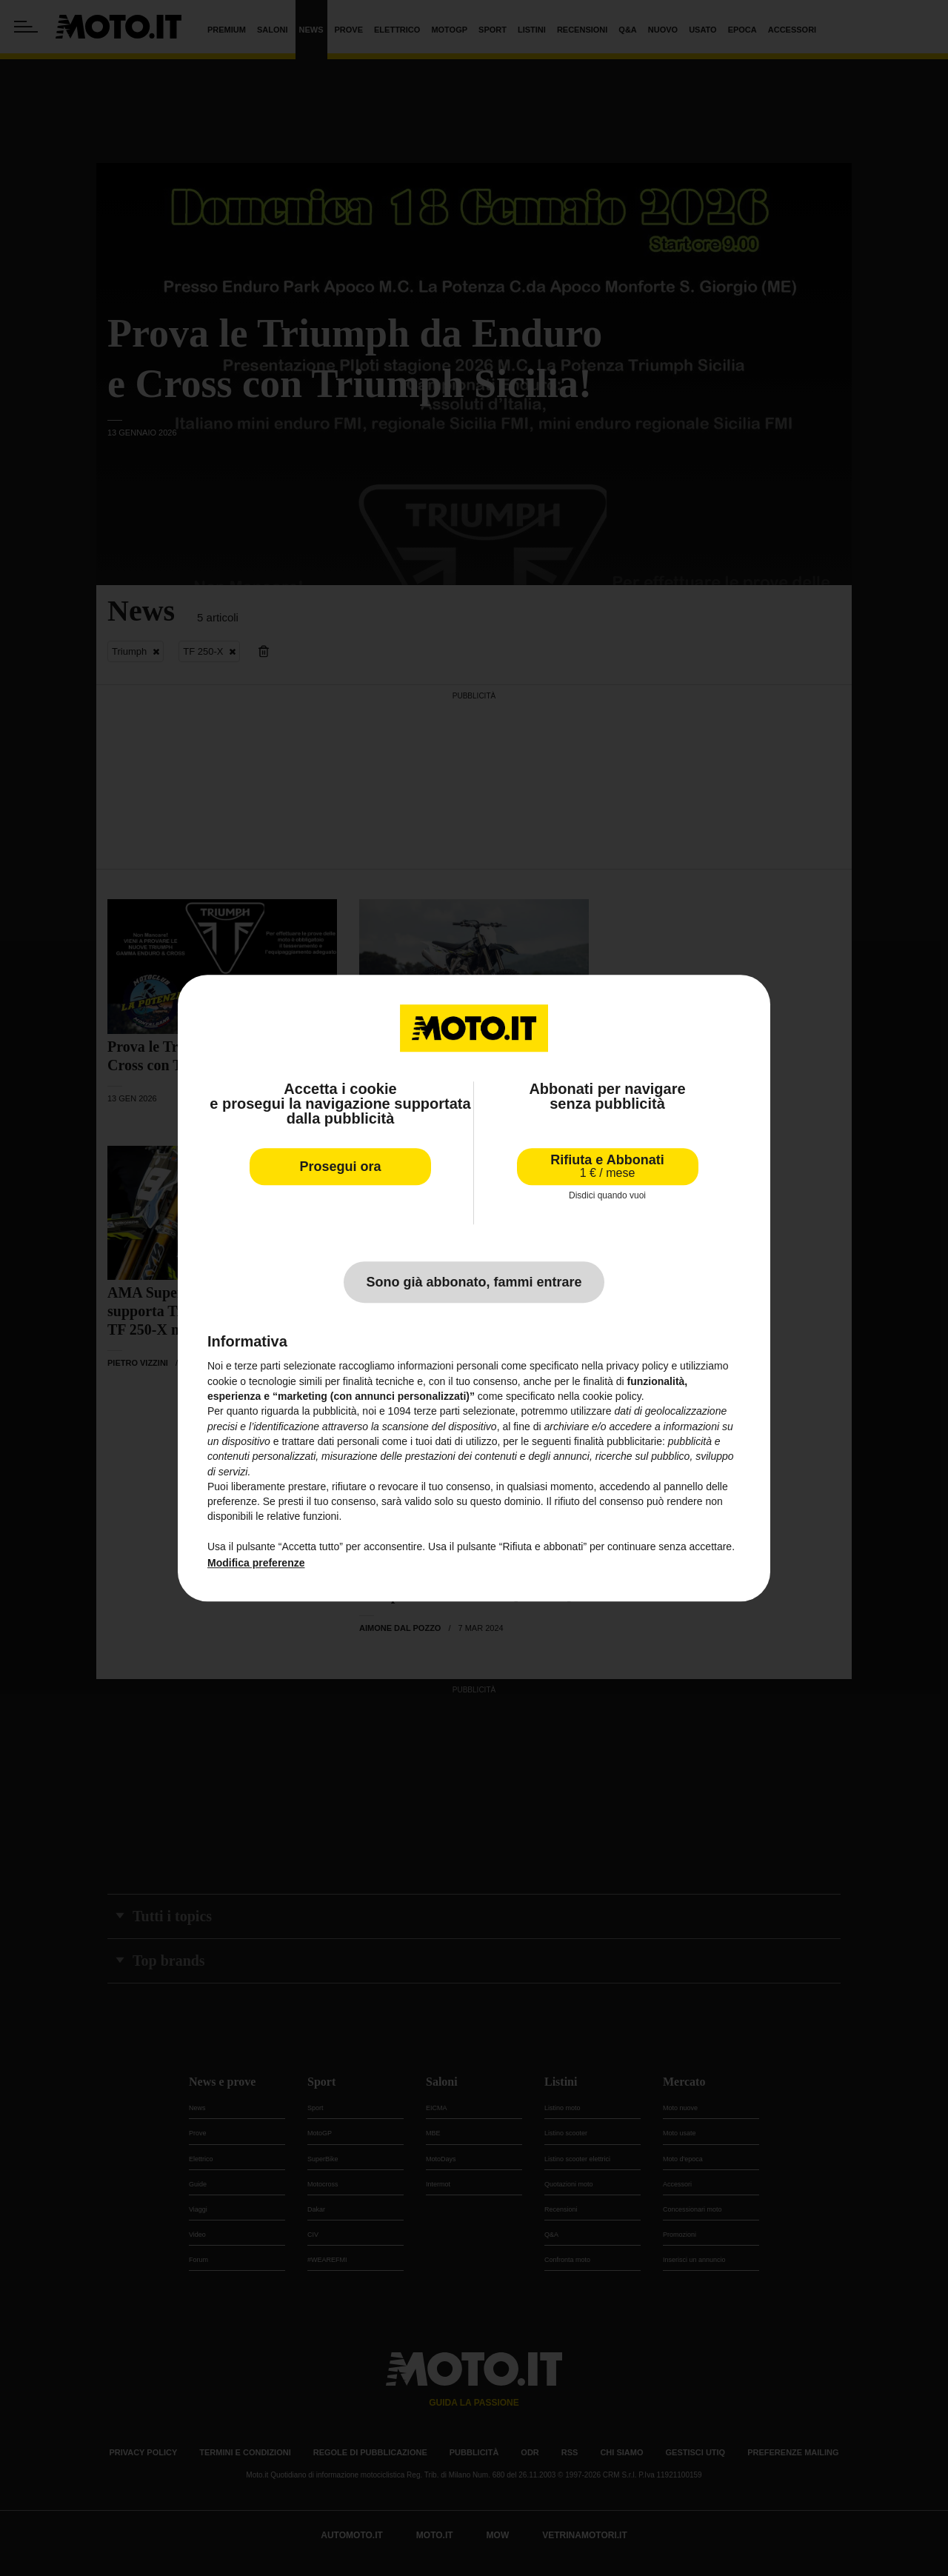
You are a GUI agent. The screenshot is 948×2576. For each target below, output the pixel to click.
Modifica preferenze (255, 1563)
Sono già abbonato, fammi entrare (473, 1282)
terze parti (437, 1412)
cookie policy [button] (612, 1396)
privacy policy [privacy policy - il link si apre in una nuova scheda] (638, 1366)
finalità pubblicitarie (618, 1441)
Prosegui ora (340, 1166)
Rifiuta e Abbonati (607, 1166)
